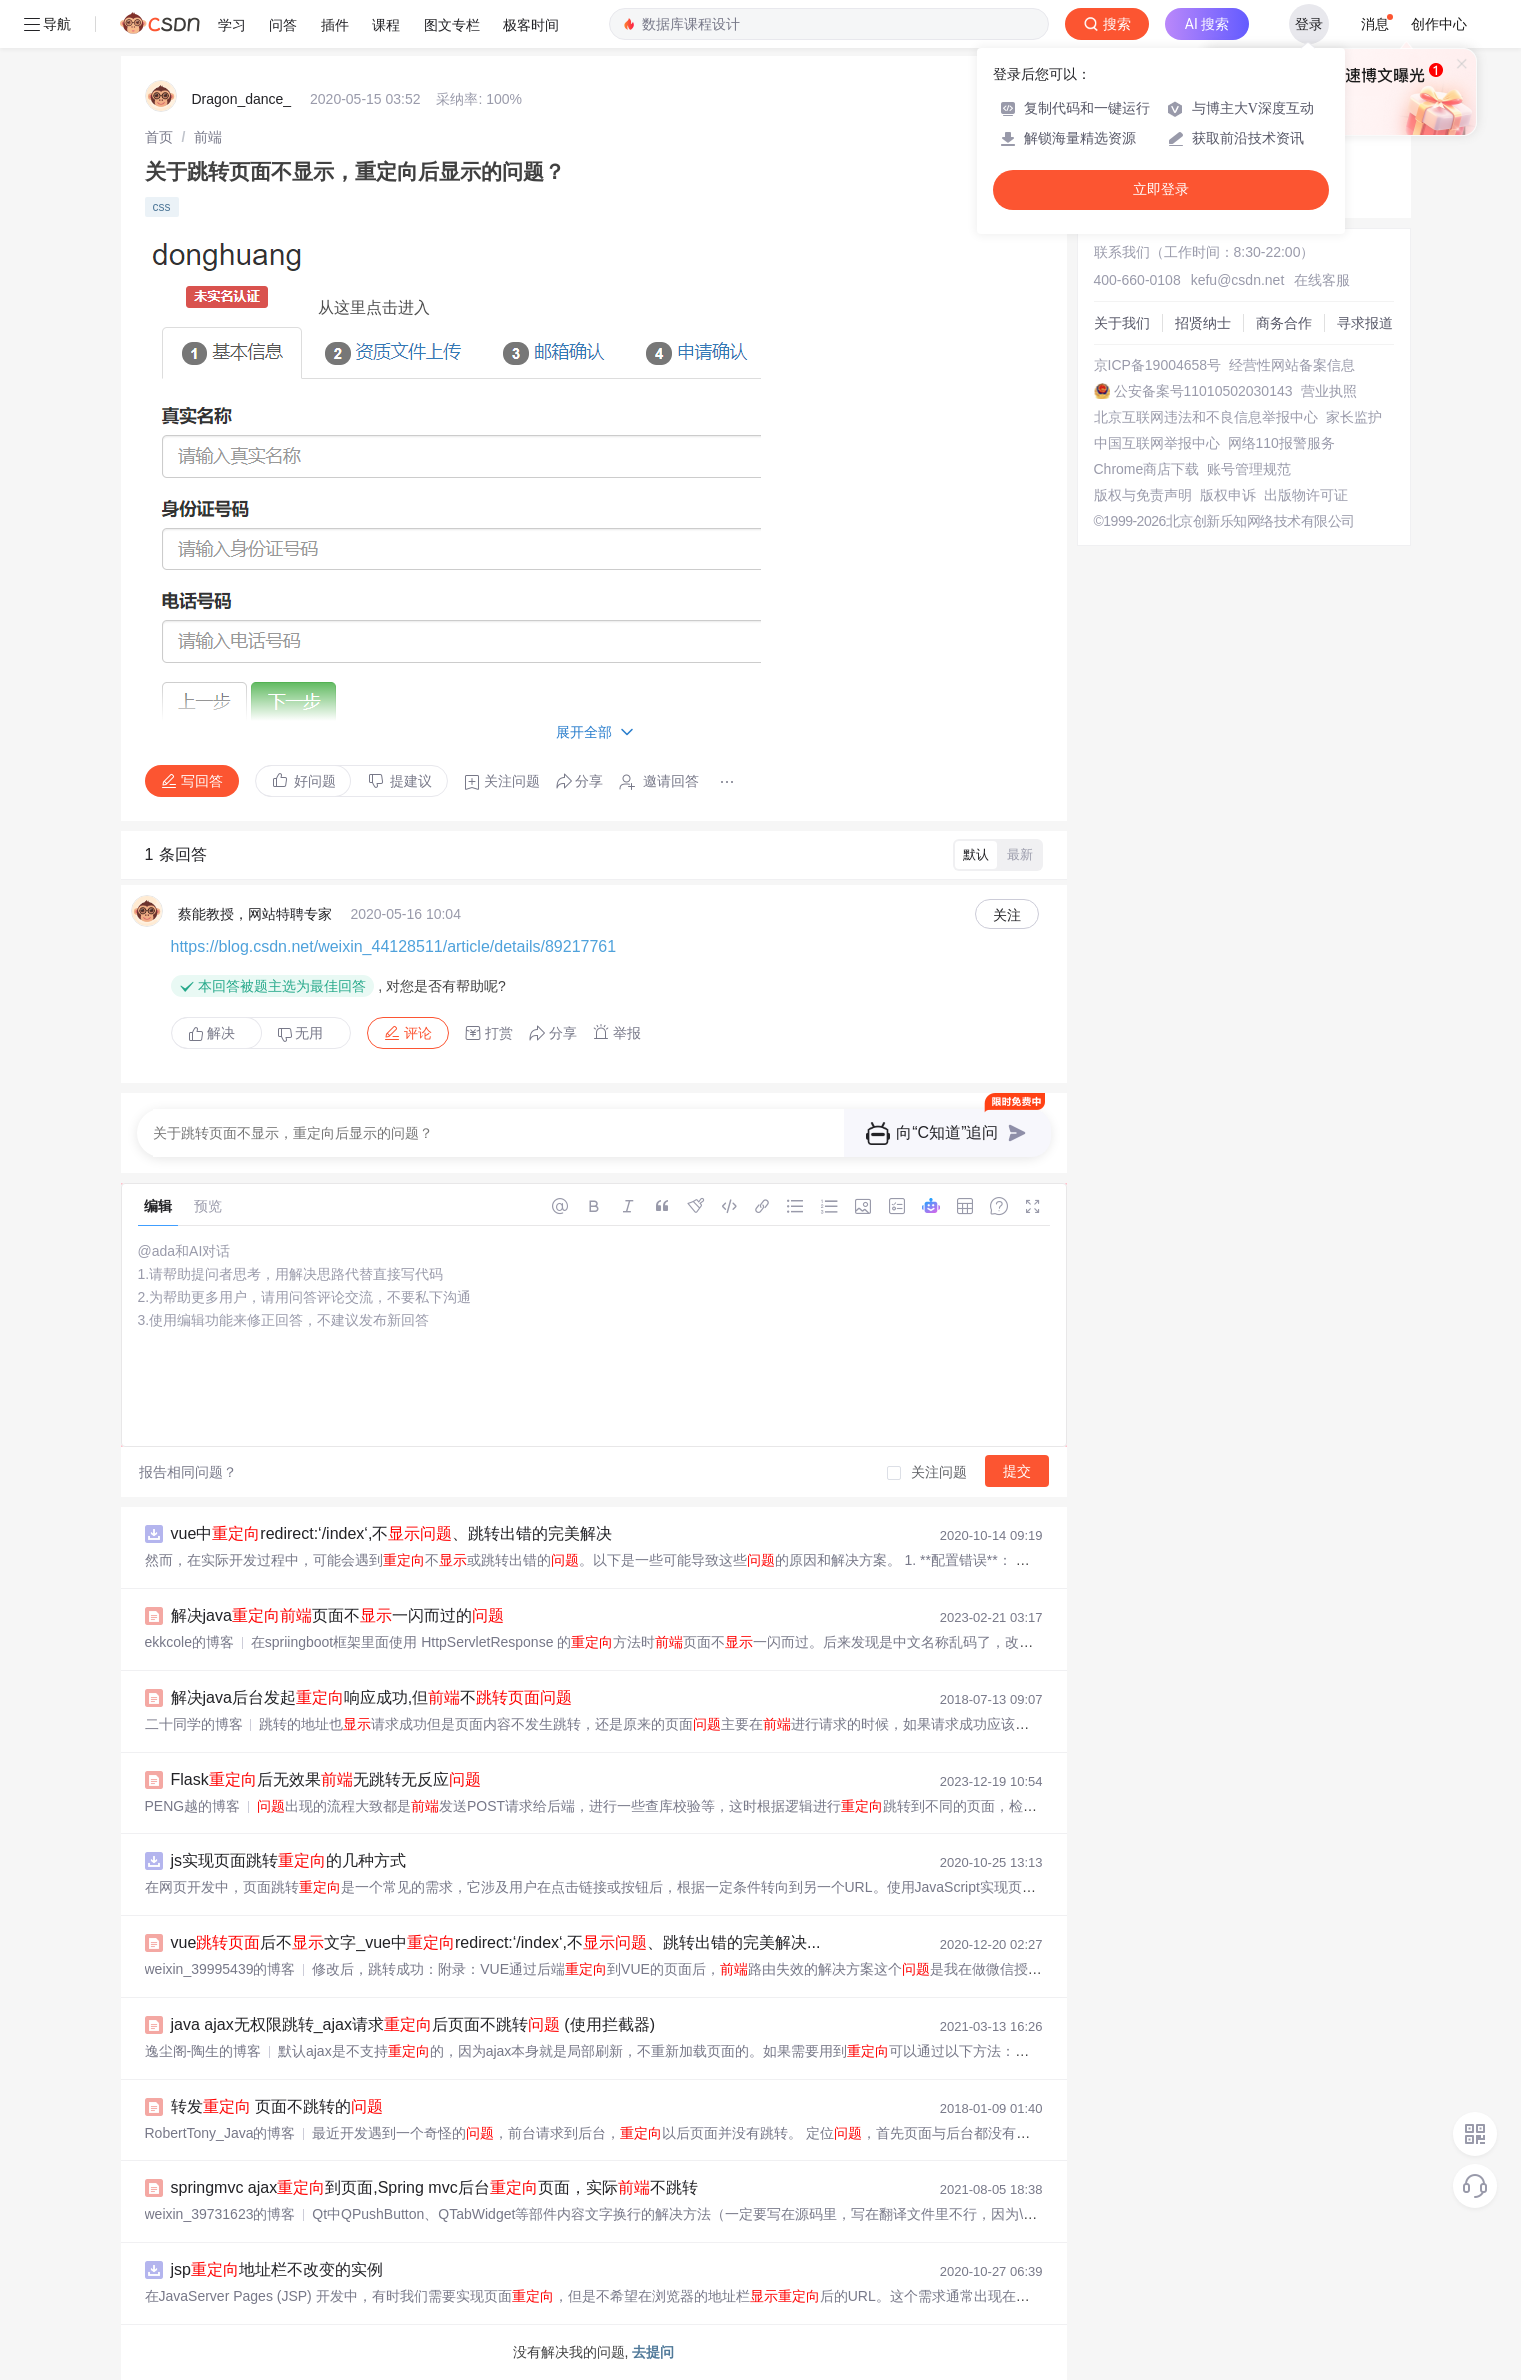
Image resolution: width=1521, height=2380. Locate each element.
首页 (159, 137)
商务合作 (1284, 323)
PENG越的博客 (193, 1806)
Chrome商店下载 (1147, 469)
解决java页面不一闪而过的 (337, 1615)
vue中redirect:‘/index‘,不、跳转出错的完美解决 (392, 1533)
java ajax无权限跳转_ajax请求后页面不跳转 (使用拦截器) (413, 2024)
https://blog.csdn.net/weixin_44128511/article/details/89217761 (394, 946)
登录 (1309, 24)
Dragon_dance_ (242, 99)
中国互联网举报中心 (1157, 443)
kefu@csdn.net (1238, 280)
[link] (159, 137)
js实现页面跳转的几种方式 (289, 1860)
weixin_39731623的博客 (220, 2214)
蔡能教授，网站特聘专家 (255, 914)
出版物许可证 (1306, 495)
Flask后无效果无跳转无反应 (326, 1779)
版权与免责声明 (1143, 495)
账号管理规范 (1249, 469)
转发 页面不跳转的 (277, 2106)
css (162, 207)
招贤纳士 (1203, 323)
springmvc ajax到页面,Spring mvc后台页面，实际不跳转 (434, 2187)
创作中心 (1439, 24)
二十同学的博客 (194, 1724)
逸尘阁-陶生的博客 (203, 2051)
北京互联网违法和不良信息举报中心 (1206, 417)
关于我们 (1122, 323)
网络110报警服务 (1281, 443)
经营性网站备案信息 (1292, 365)
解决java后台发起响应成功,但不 (372, 1697)
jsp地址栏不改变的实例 (277, 2269)
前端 (208, 137)
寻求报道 (1365, 323)
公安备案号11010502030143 (1203, 391)
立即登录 (1161, 189)
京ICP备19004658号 (1158, 365)
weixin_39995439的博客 (220, 1969)
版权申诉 (1228, 495)
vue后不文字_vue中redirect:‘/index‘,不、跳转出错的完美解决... (496, 1942)
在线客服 (1322, 280)
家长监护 (1354, 417)
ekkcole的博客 (189, 1642)
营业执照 (1329, 391)
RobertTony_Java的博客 (220, 2133)
